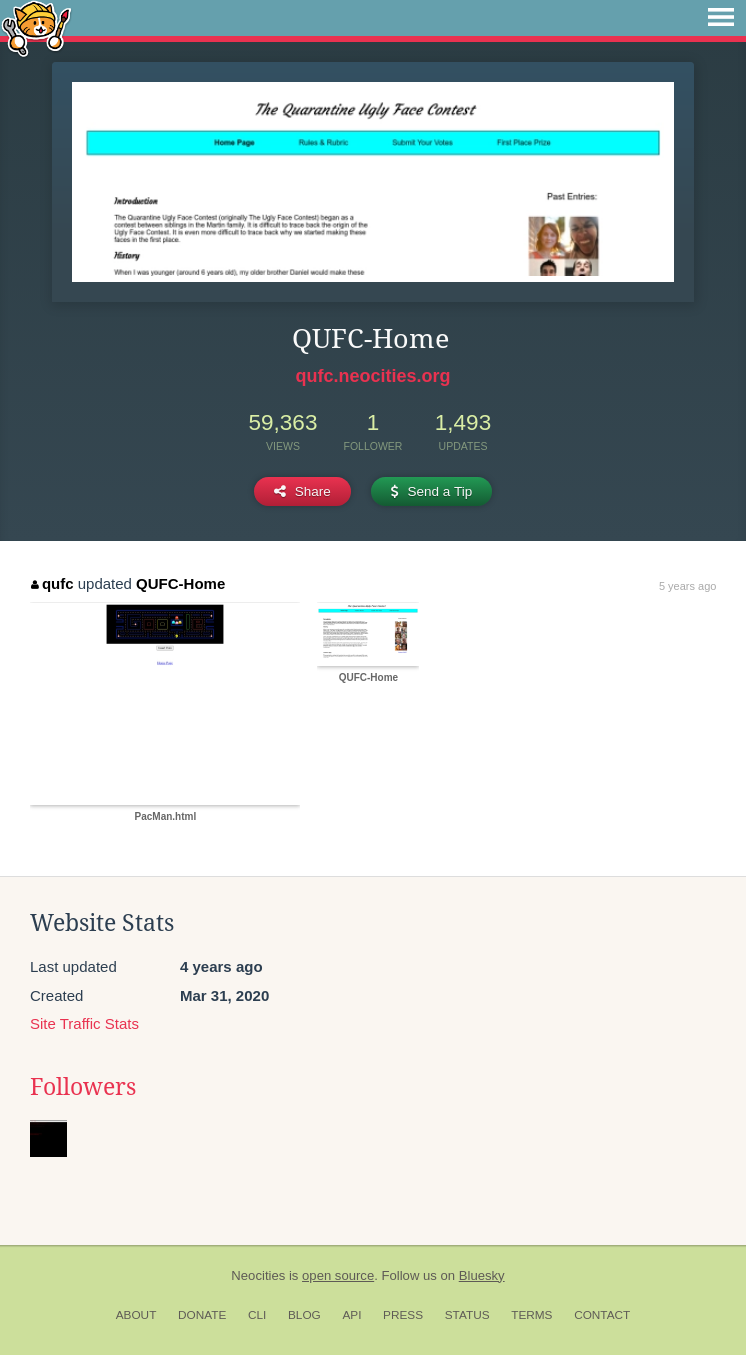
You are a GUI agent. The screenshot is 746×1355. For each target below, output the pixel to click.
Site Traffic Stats (84, 1023)
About (136, 1315)
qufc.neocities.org (372, 376)
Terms (531, 1315)
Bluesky (482, 1275)
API (351, 1315)
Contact (602, 1315)
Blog (304, 1315)
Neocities (258, 1275)
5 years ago (687, 586)
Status (467, 1315)
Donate (202, 1315)
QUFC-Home (180, 583)
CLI (257, 1315)
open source (338, 1275)
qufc (52, 583)
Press (403, 1315)
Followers (83, 1087)
